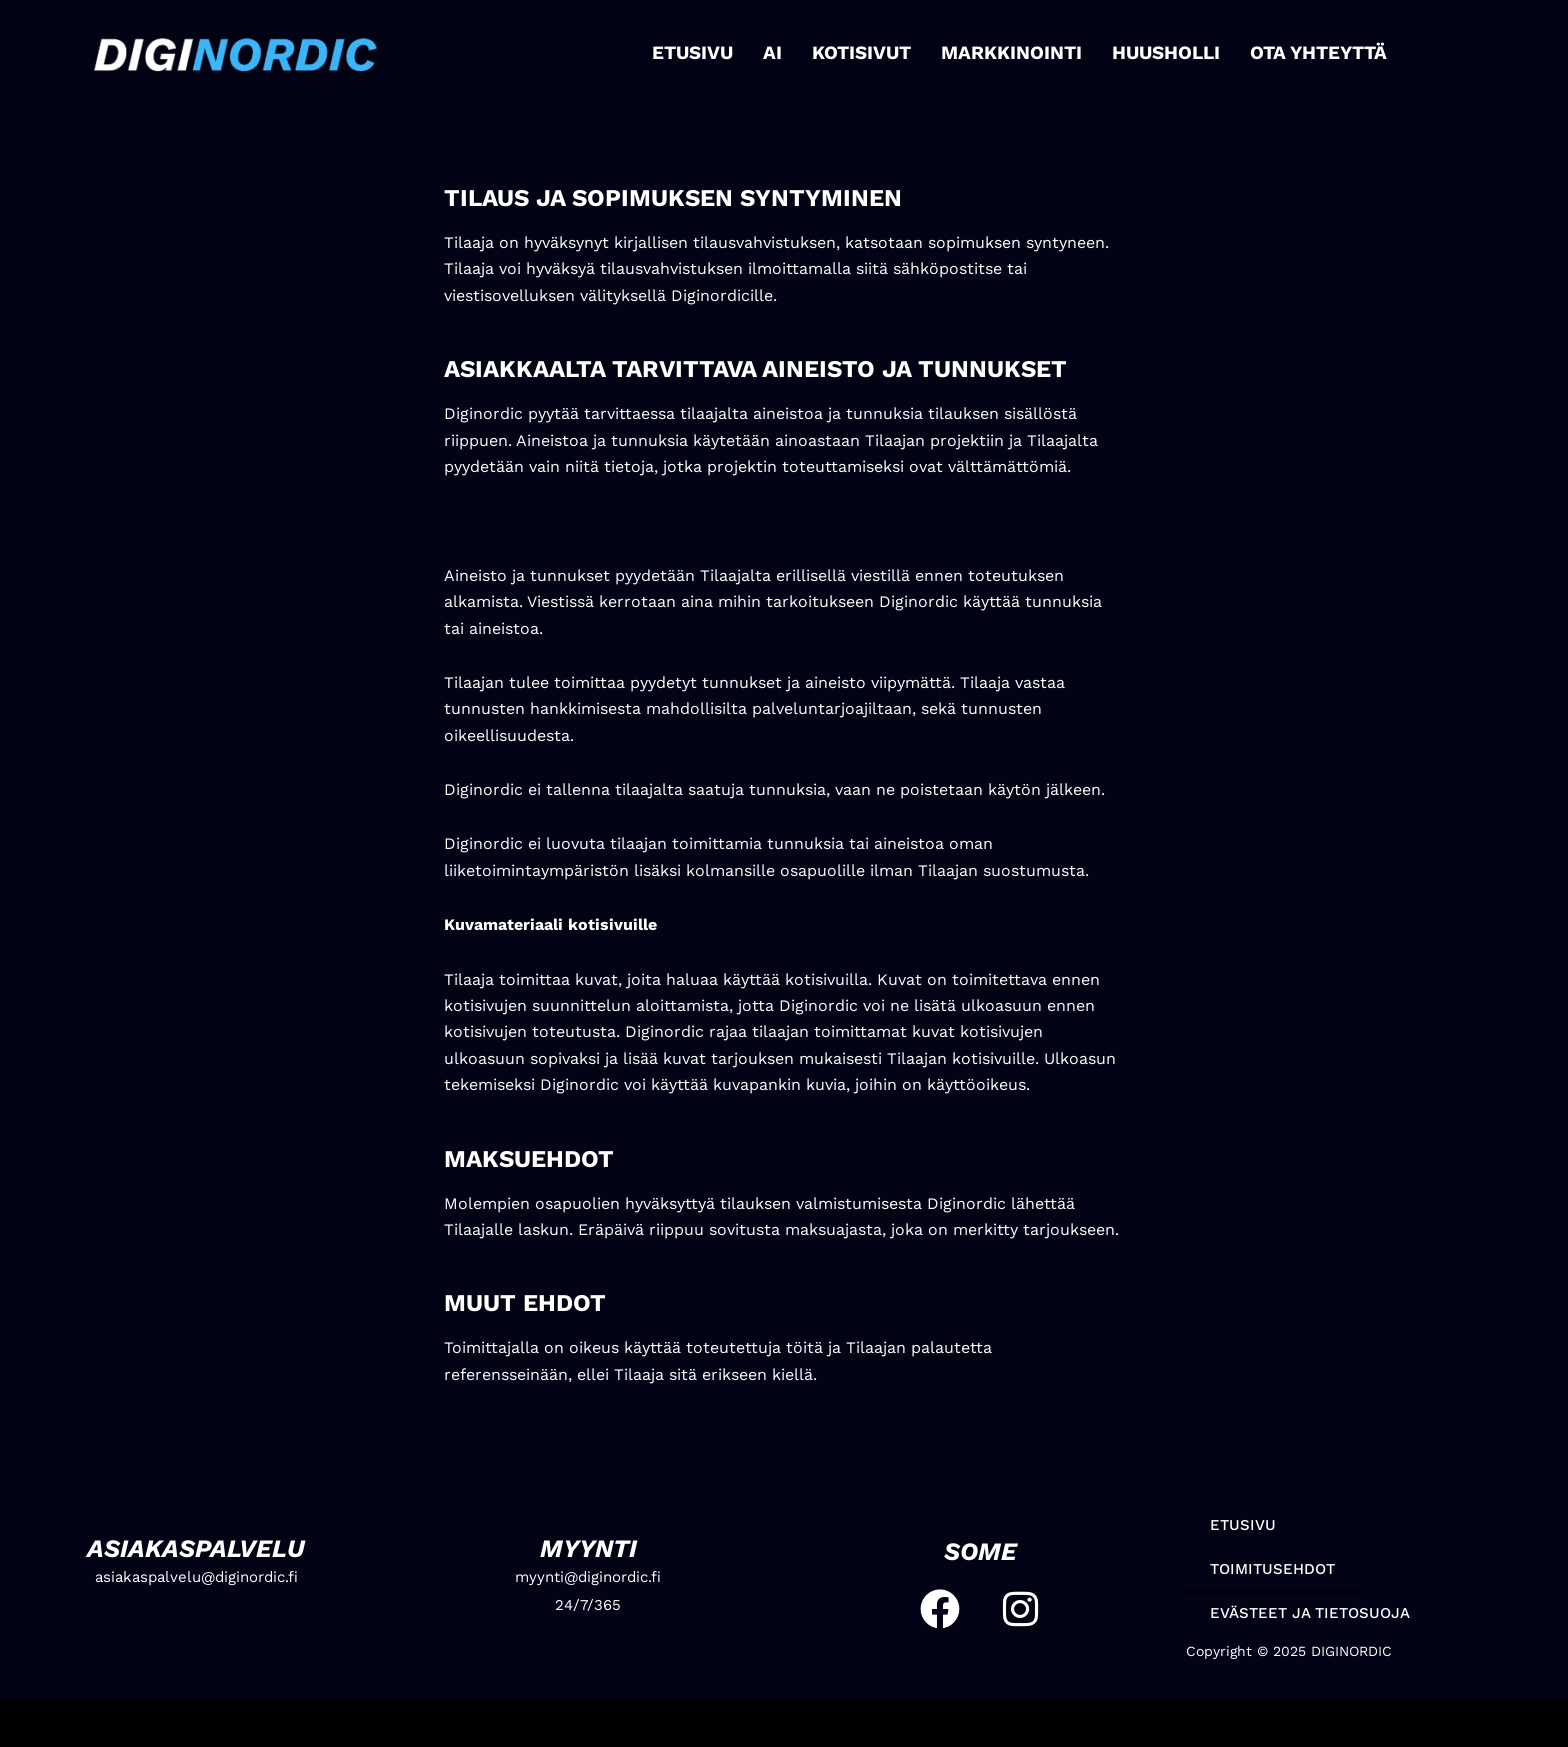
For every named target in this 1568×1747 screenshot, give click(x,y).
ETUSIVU (700, 52)
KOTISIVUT (866, 52)
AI (779, 52)
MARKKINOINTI (1011, 52)
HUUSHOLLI (1160, 52)
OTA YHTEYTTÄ (1310, 52)
